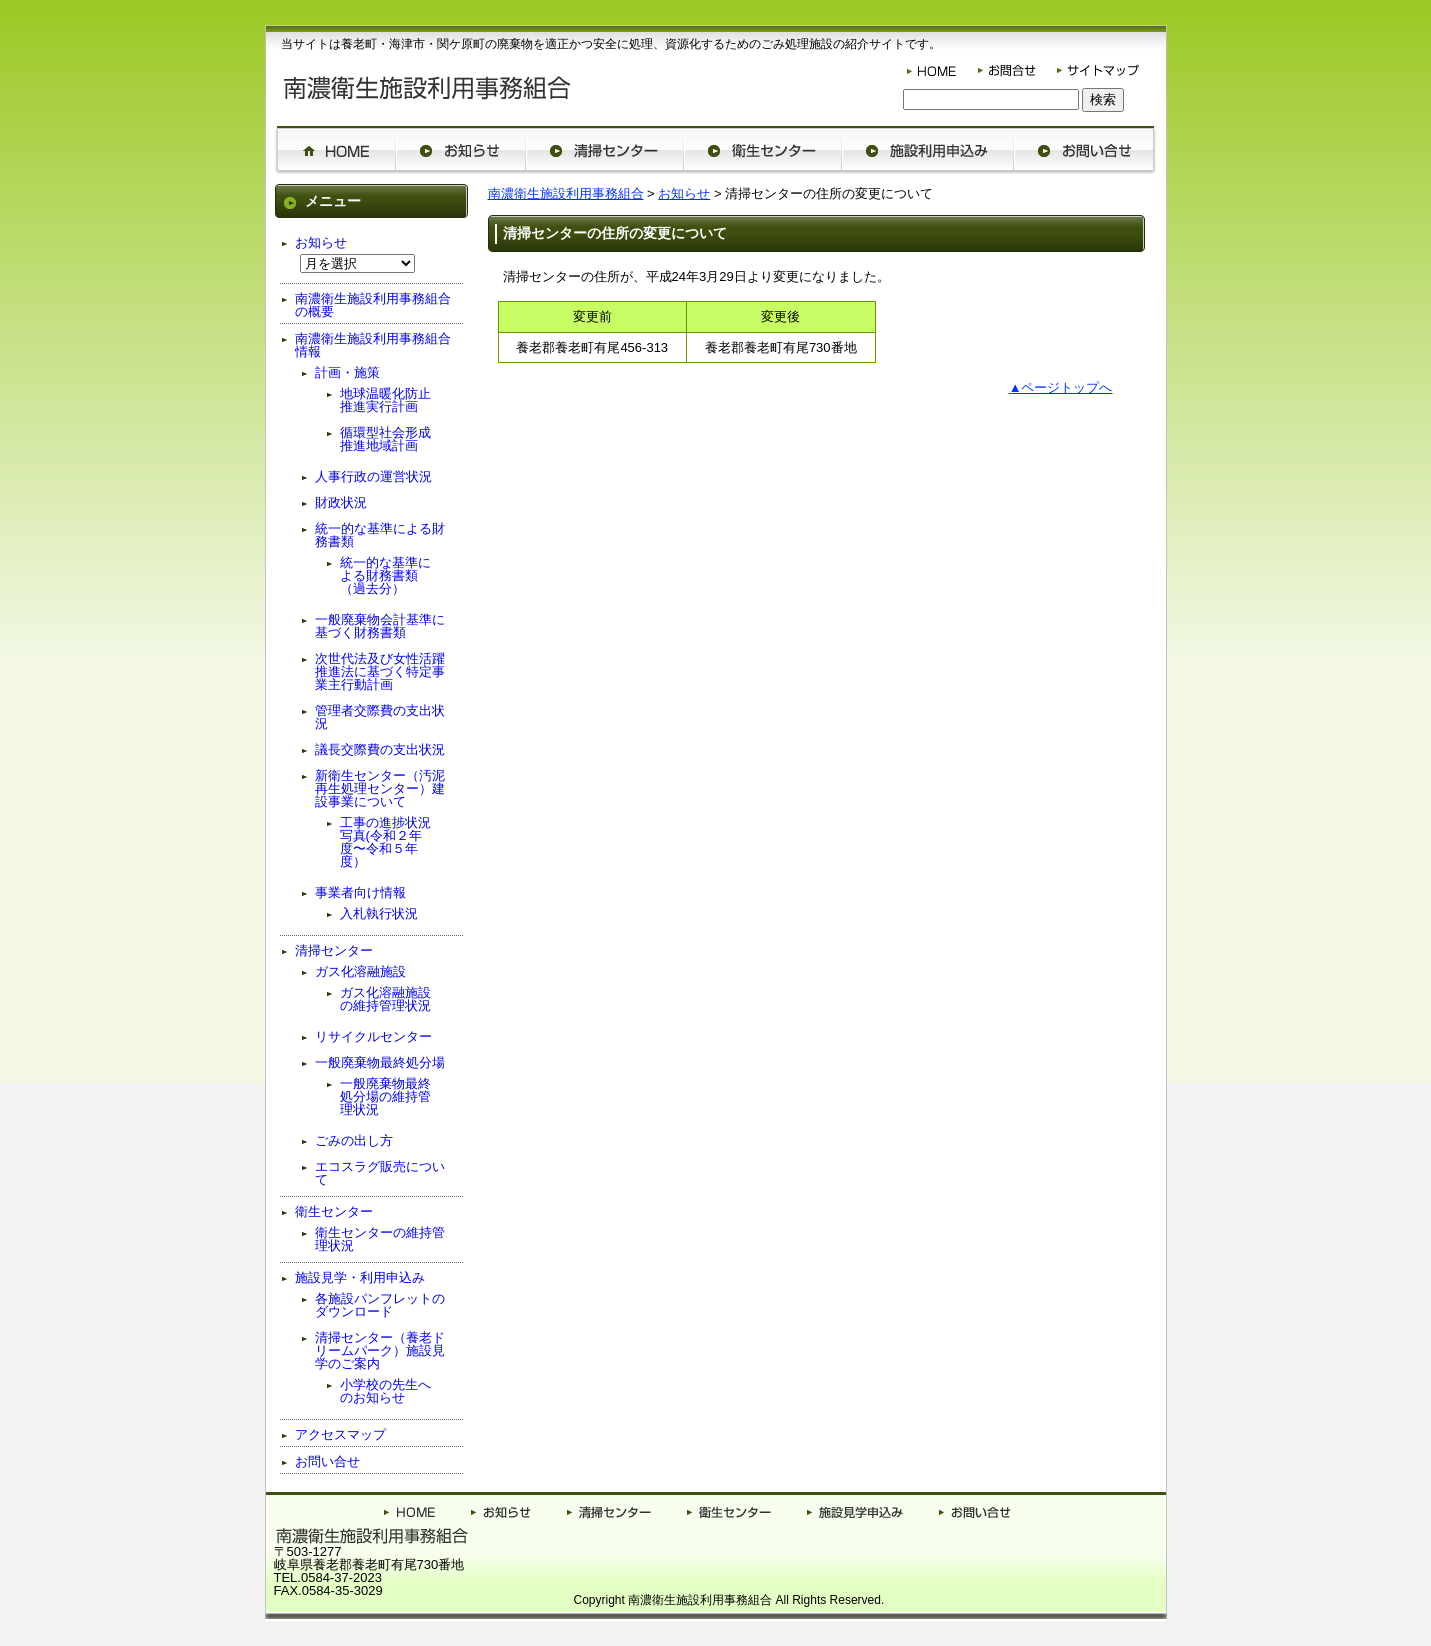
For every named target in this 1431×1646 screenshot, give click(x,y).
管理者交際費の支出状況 (380, 717)
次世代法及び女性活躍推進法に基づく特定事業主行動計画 (380, 671)
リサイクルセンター (373, 1036)
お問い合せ (327, 1461)
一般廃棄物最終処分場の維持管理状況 (385, 1096)
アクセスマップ (340, 1434)
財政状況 (341, 502)
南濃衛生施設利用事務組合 (566, 193)
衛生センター (334, 1211)
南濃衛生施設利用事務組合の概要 (373, 305)
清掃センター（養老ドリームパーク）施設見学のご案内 (380, 1350)
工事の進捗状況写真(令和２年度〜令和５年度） (385, 842)
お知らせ (684, 193)
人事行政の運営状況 (373, 476)
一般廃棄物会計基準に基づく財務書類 (380, 626)
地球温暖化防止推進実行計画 (385, 400)
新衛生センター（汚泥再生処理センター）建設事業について (380, 788)
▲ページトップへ (1061, 387)
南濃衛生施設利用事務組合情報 (373, 345)
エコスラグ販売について (380, 1173)
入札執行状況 (379, 913)
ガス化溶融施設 (360, 971)
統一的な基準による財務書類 (380, 535)
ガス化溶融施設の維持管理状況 (385, 999)
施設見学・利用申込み (360, 1277)
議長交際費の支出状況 (380, 749)
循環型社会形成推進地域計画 (385, 439)
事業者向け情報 (360, 892)
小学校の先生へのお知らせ (385, 1391)
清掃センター (334, 950)
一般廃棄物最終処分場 (380, 1062)
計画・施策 (347, 372)
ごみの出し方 (354, 1140)
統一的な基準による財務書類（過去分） (385, 575)
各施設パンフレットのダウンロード (380, 1305)
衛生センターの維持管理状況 (380, 1239)
